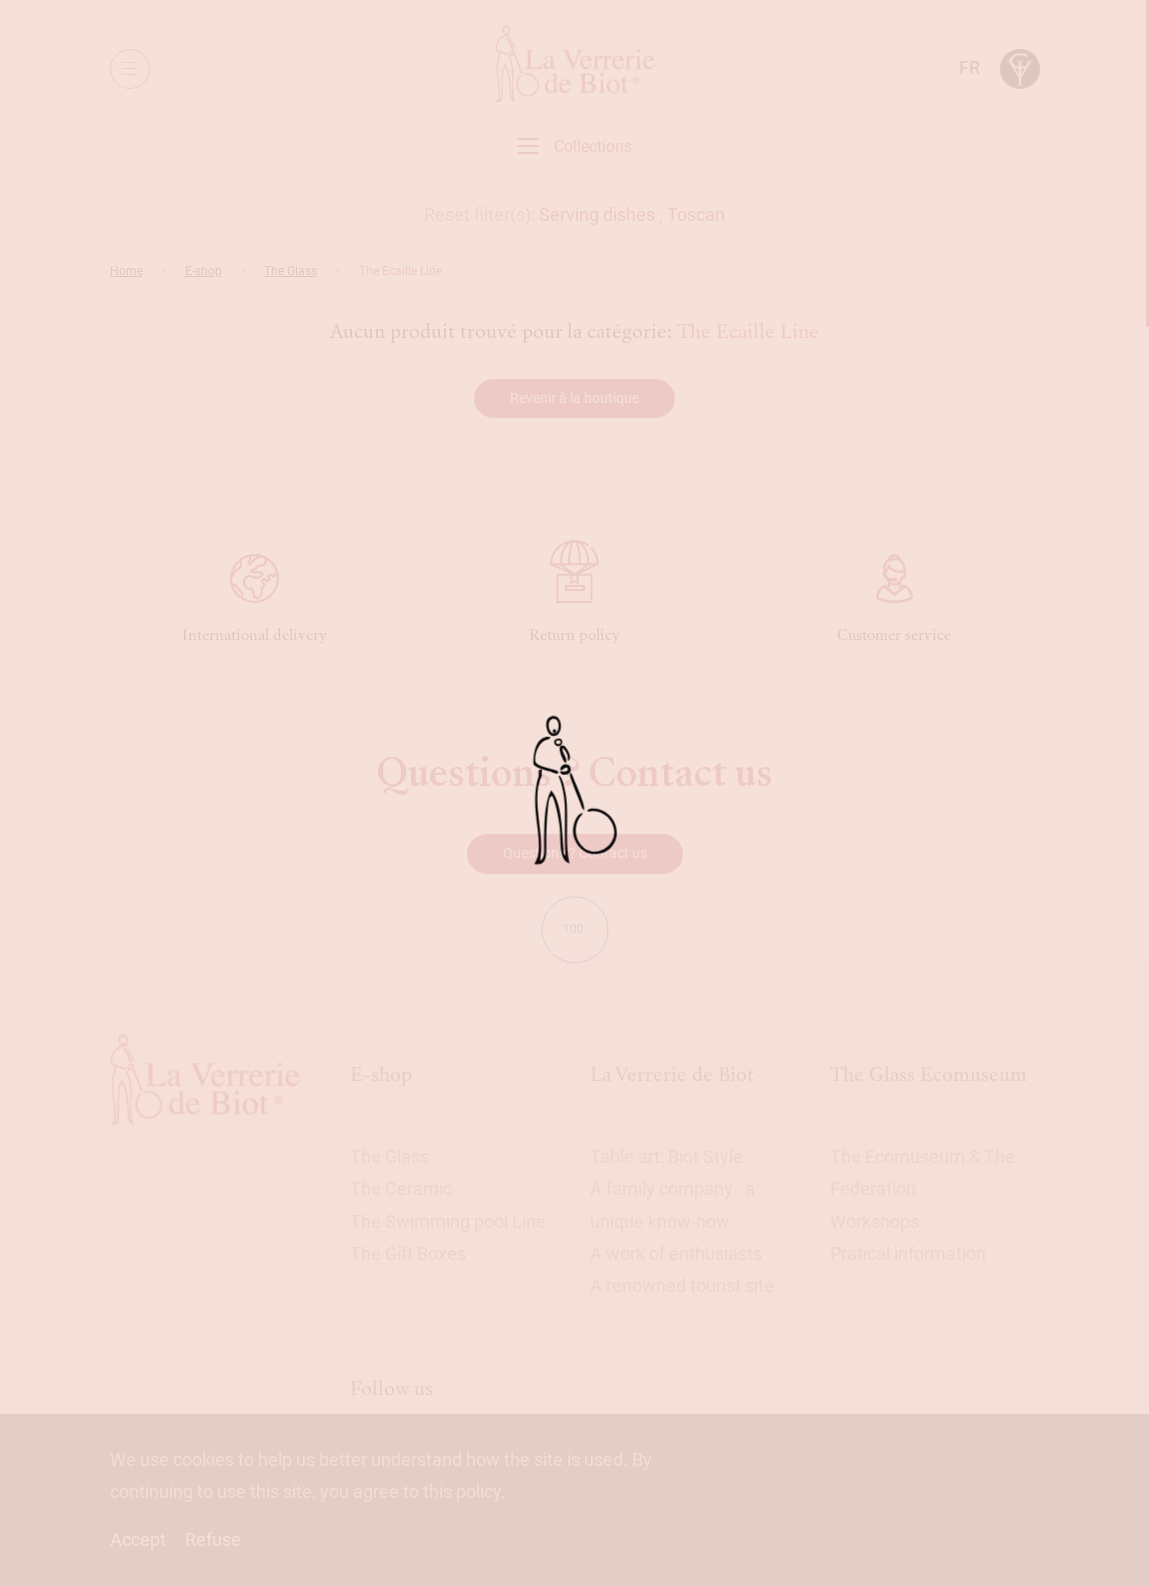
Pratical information (908, 1253)
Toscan (696, 214)
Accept (138, 1539)
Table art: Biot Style (666, 1156)
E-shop (203, 271)
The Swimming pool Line (448, 1221)
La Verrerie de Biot (672, 1074)
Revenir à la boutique (574, 398)
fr (969, 67)
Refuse (213, 1539)
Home (126, 271)
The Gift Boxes (408, 1253)
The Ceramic (401, 1188)
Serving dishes (597, 214)
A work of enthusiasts (676, 1253)
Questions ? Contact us (575, 853)
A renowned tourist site (682, 1285)
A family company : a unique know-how (672, 1204)
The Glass (290, 271)
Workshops (874, 1221)
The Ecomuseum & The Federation (922, 1172)
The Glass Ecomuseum (928, 1074)
